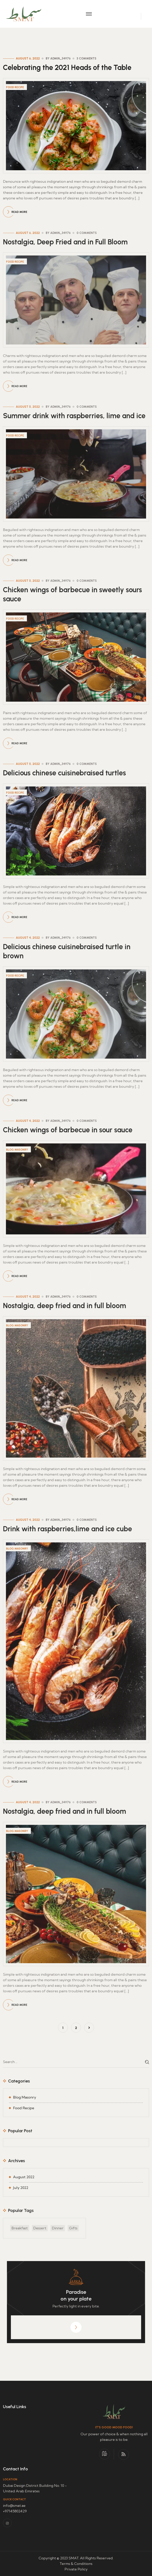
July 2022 (20, 2187)
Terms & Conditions (76, 2563)
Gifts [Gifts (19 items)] (73, 2228)
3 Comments (86, 59)
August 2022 (23, 2177)
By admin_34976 (58, 59)
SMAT (73, 2558)
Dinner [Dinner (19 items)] (58, 2228)
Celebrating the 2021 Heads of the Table (67, 68)
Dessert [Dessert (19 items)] (39, 2228)
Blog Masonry (24, 2097)
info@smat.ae (14, 2505)
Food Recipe (15, 87)
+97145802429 (15, 2511)
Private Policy (76, 2569)
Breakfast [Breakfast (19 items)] (19, 2228)
